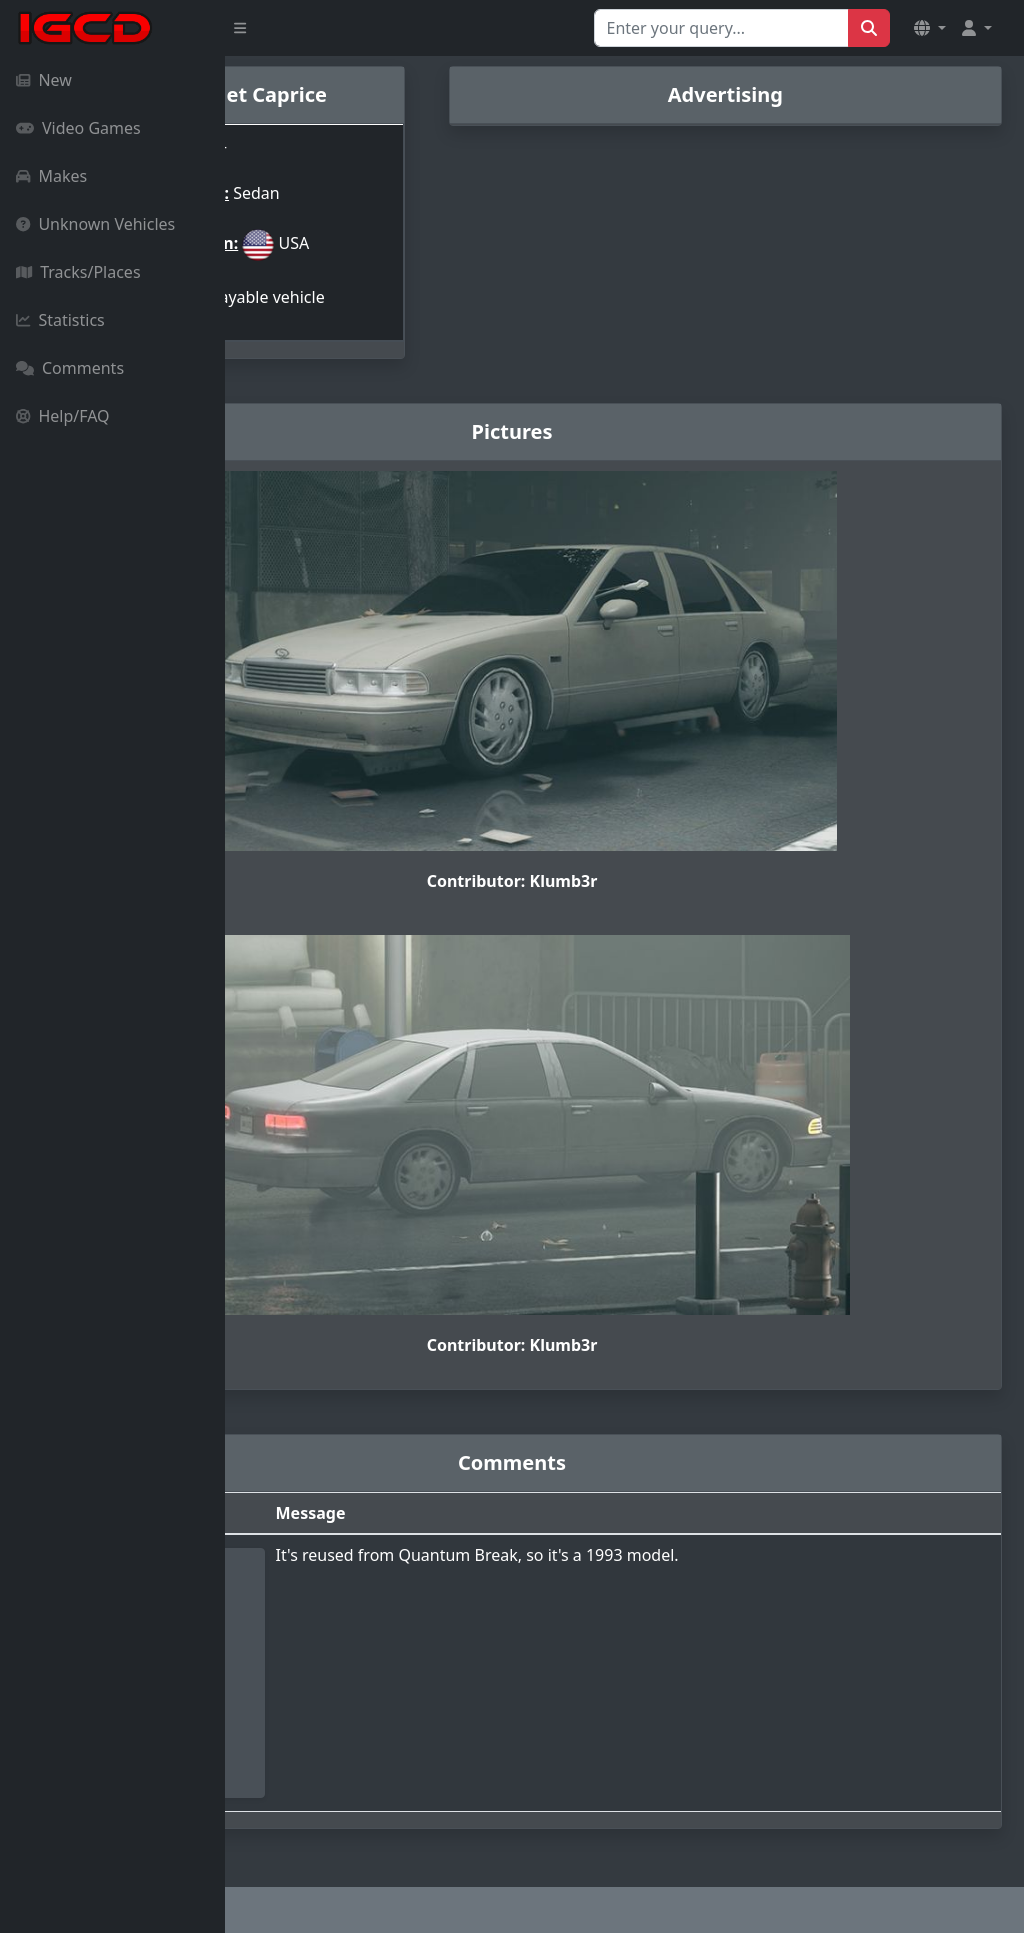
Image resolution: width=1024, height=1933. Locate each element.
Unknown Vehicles (95, 224)
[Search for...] (721, 28)
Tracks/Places (78, 272)
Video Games (78, 128)
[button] (930, 28)
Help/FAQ (63, 416)
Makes (51, 176)
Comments (70, 368)
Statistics (60, 320)
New (44, 80)
